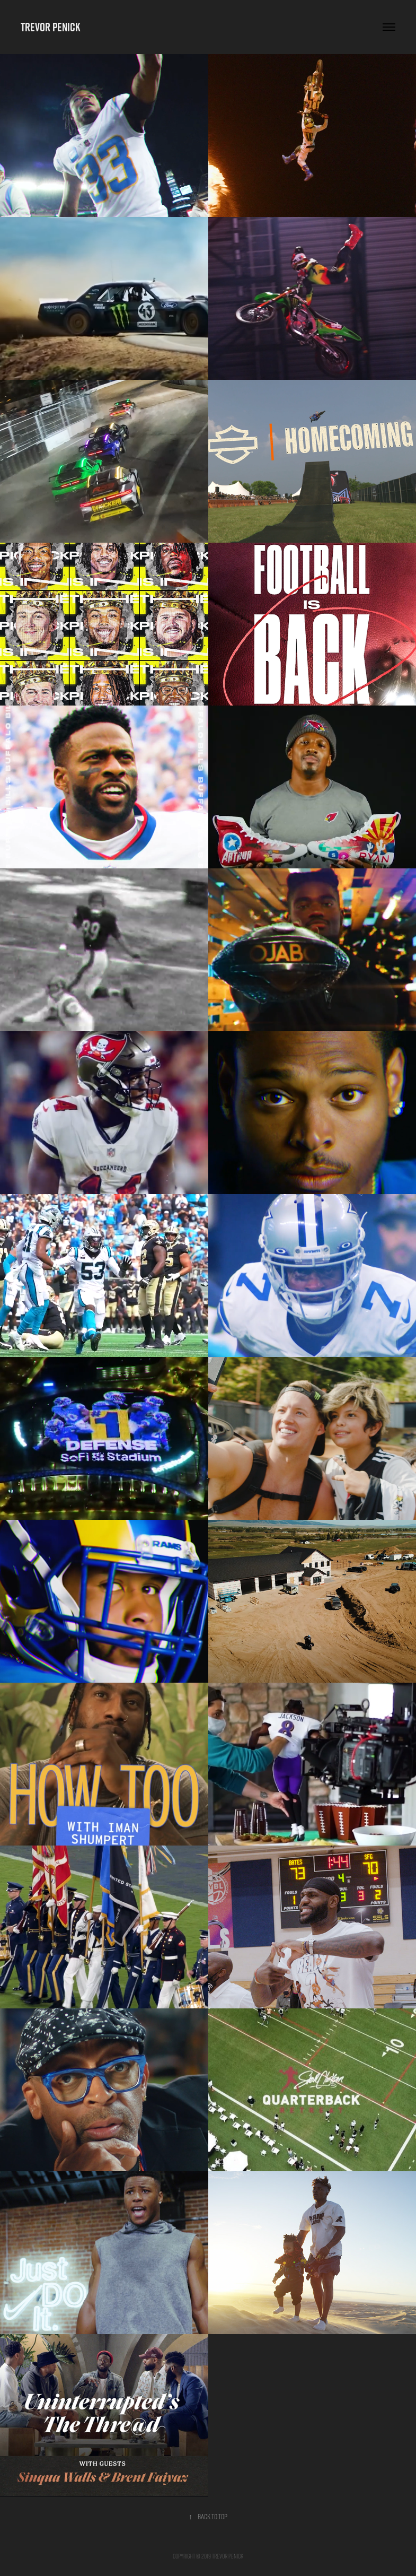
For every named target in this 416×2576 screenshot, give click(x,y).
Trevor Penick (50, 27)
